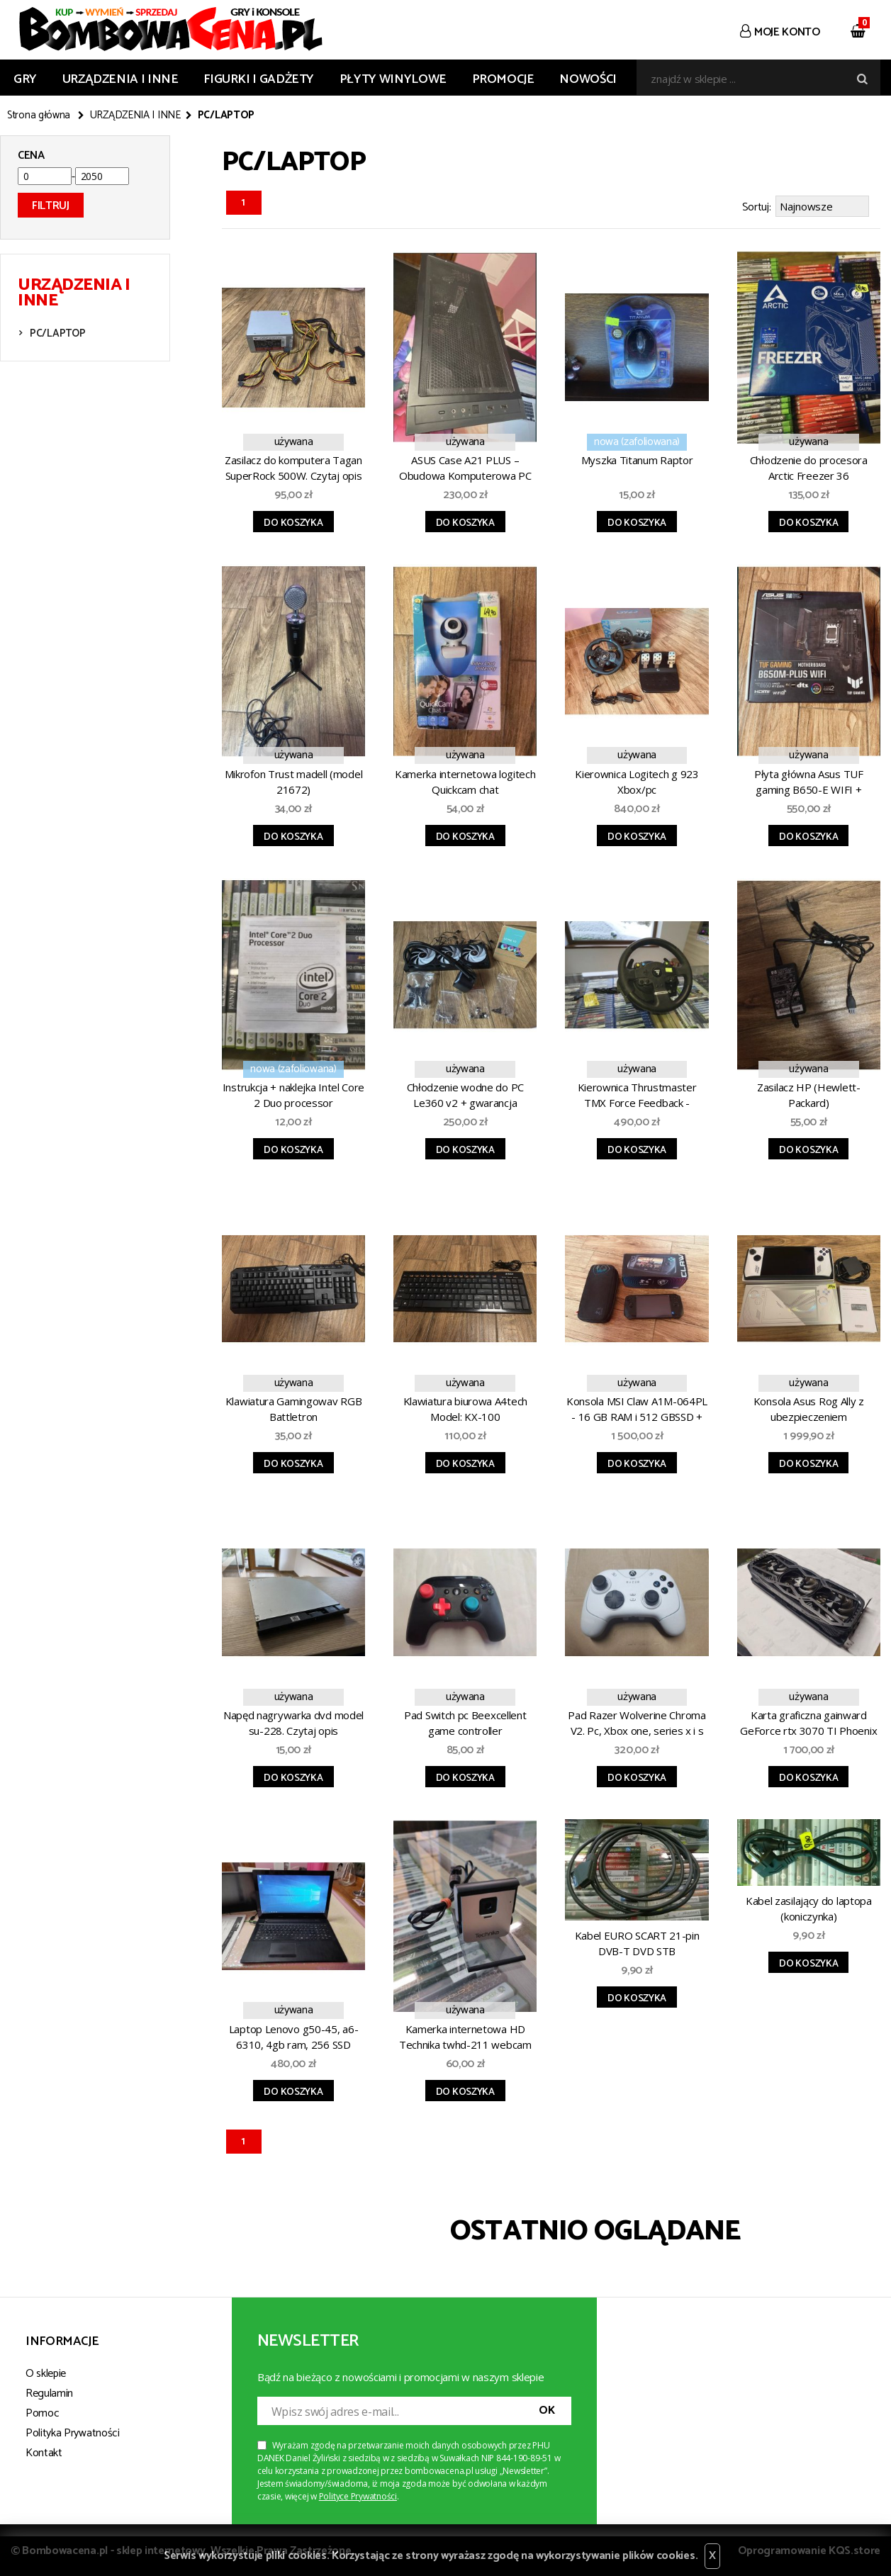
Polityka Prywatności (73, 2431)
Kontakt (44, 2450)
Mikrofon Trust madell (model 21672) (294, 779)
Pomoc (42, 2411)
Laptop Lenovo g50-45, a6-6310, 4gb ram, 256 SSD (294, 2034)
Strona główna (38, 115)
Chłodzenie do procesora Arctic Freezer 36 (809, 465)
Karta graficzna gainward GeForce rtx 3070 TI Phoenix (808, 1721)
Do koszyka (293, 521)
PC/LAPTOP (57, 333)
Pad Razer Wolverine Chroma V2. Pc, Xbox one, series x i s (636, 1721)
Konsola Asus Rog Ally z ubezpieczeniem (808, 1407)
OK (546, 2408)
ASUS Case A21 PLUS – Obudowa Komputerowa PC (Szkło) (465, 468)
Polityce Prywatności (358, 2494)
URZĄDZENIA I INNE (120, 79)
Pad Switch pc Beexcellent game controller (465, 1721)
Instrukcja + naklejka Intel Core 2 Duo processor (293, 1093)
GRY (25, 79)
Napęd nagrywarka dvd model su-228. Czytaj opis (293, 1721)
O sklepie (46, 2371)
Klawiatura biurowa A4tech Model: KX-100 (465, 1407)
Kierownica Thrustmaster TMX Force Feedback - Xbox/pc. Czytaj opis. (637, 1095)
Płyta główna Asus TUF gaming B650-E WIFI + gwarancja (808, 782)
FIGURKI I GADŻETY (258, 79)
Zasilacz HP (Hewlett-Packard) (809, 1093)
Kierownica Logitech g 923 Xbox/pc (637, 779)
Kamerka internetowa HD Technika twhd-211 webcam (465, 2034)
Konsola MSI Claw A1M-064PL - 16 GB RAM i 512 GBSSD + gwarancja (636, 1409)
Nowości (587, 79)
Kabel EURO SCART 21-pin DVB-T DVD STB (637, 1941)
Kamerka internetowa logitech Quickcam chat (465, 779)
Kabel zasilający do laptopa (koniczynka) (809, 1906)
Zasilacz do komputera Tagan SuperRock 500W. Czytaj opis (293, 465)
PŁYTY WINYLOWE (393, 79)
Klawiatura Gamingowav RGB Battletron (293, 1407)
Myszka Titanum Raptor (637, 458)
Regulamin (49, 2391)
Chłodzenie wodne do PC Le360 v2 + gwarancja (465, 1093)
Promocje (503, 79)
